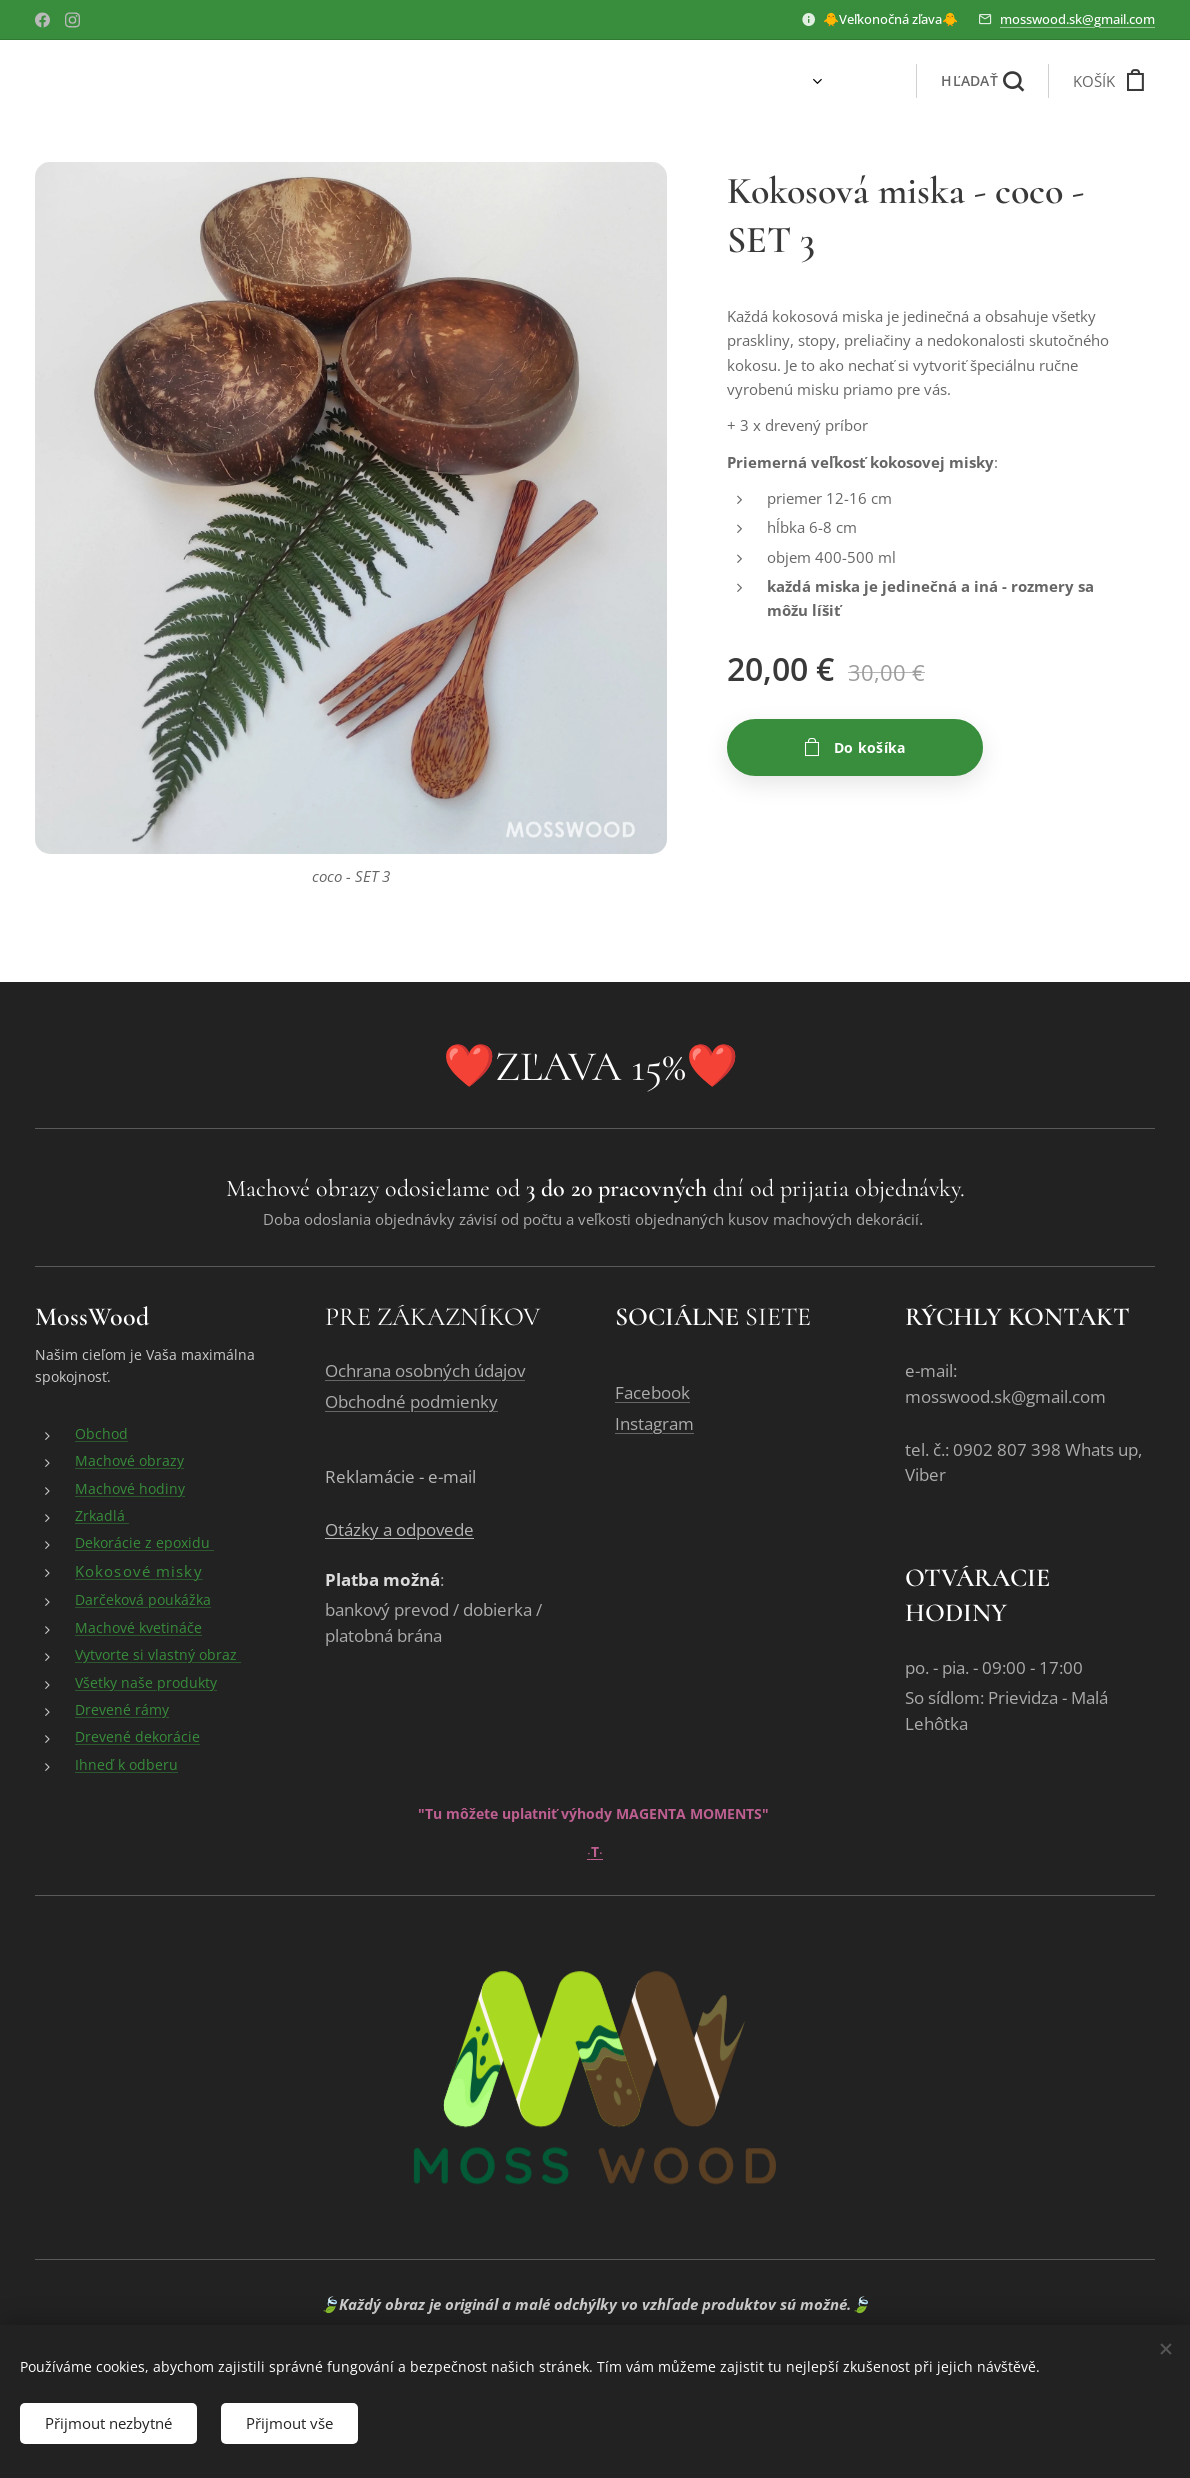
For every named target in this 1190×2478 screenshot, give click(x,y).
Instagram (654, 1424)
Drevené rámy (122, 1710)
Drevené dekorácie (137, 1737)
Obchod (101, 1434)
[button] (982, 81)
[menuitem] (747, 81)
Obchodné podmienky (411, 1402)
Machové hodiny (130, 1488)
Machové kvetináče (138, 1627)
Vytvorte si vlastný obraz (158, 1655)
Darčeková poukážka (143, 1600)
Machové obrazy (129, 1461)
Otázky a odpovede (399, 1530)
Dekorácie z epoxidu (144, 1543)
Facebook (652, 1393)
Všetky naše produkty (146, 1682)
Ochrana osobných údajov (425, 1371)
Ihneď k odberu (126, 1764)
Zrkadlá (102, 1516)
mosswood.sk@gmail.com (1077, 19)
